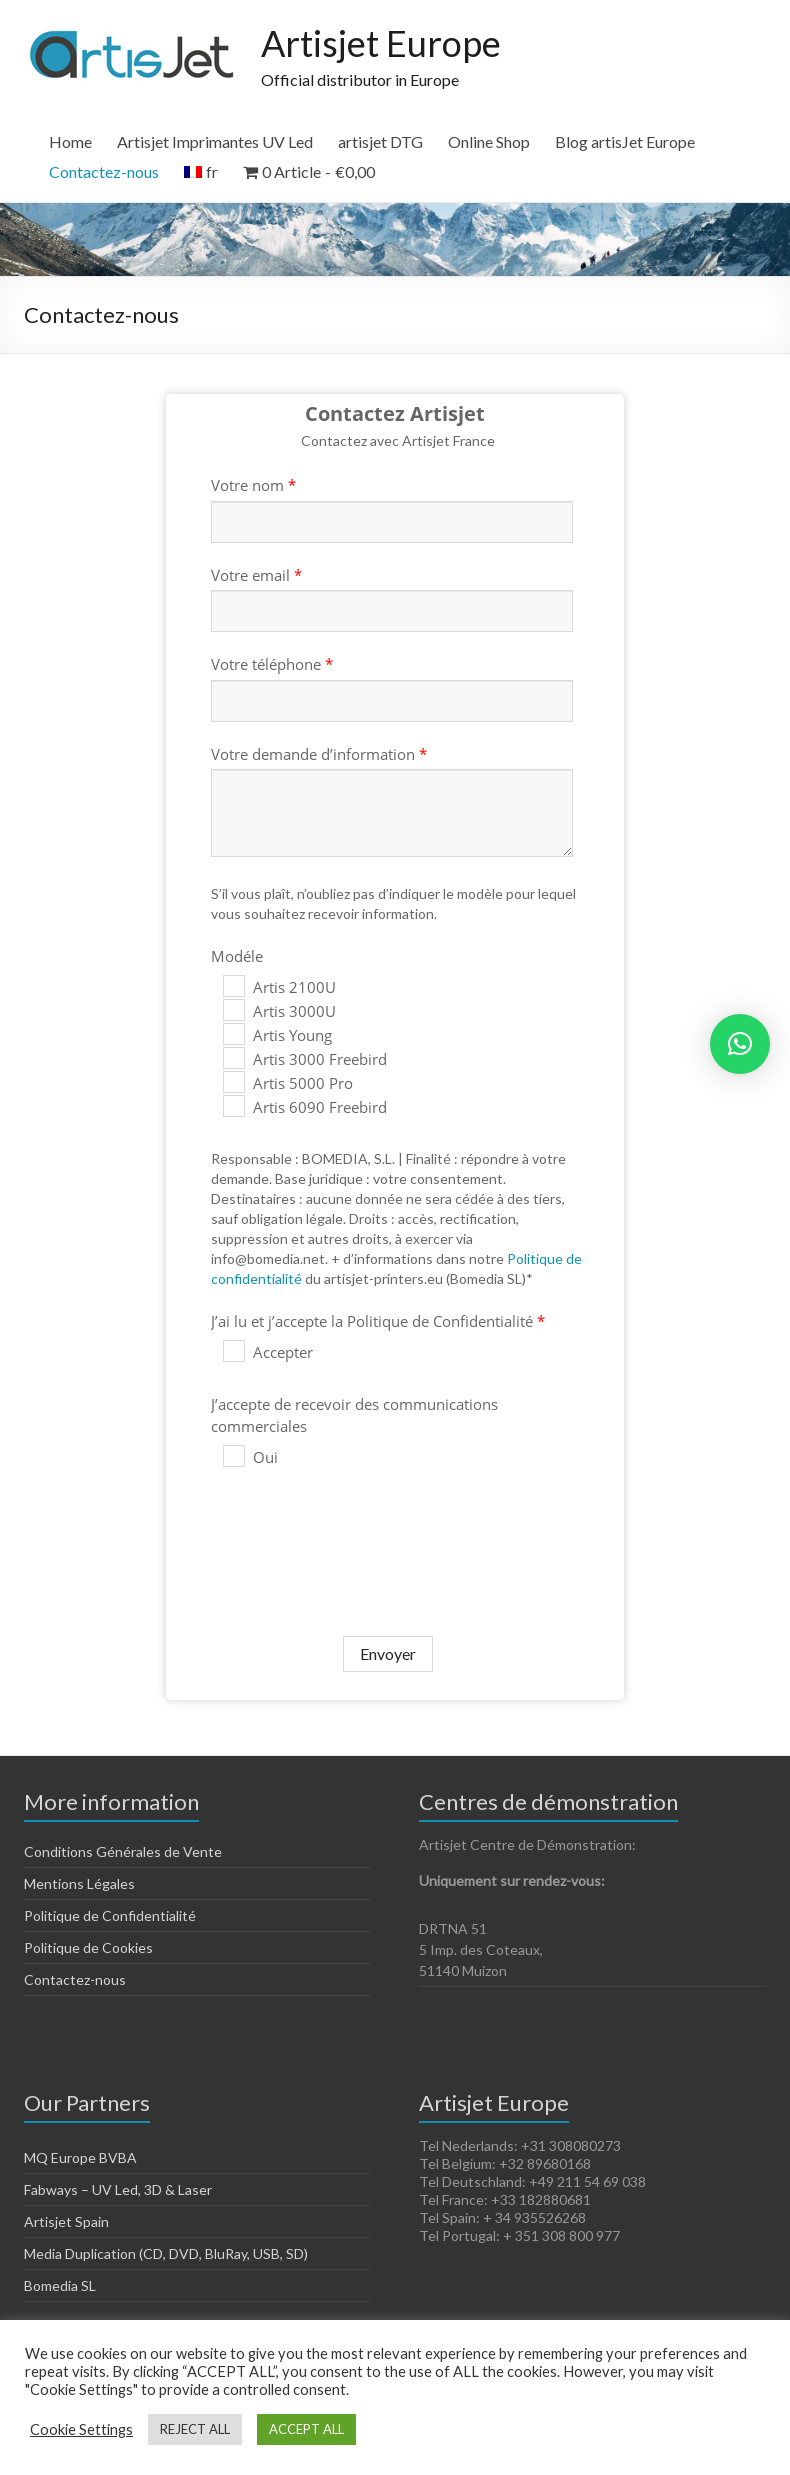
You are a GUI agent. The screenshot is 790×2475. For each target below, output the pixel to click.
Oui (250, 1457)
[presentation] (349, 1538)
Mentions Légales (79, 1883)
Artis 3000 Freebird (305, 1059)
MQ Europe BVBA (80, 2157)
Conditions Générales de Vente (123, 1851)
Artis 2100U (279, 987)
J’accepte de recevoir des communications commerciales (354, 1414)
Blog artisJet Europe (625, 141)
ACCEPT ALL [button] (306, 2429)
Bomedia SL (60, 2285)
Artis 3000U (279, 1011)
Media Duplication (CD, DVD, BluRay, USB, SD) (166, 2253)
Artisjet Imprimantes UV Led (215, 141)
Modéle (237, 956)
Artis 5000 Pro (288, 1083)
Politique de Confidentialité (110, 1915)
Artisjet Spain (66, 2221)
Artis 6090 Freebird (305, 1107)
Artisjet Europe (381, 43)
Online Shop (489, 141)
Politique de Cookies (88, 1947)
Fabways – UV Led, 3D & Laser (118, 2189)
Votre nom (253, 485)
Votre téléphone (272, 664)
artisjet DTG (380, 141)
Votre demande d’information (319, 754)
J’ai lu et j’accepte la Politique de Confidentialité (378, 1321)
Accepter (268, 1352)
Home (70, 141)
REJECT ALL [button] (195, 2429)
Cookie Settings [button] (81, 2429)
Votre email (256, 575)
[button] (740, 1044)
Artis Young (277, 1035)
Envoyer (388, 1653)
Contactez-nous (104, 171)
